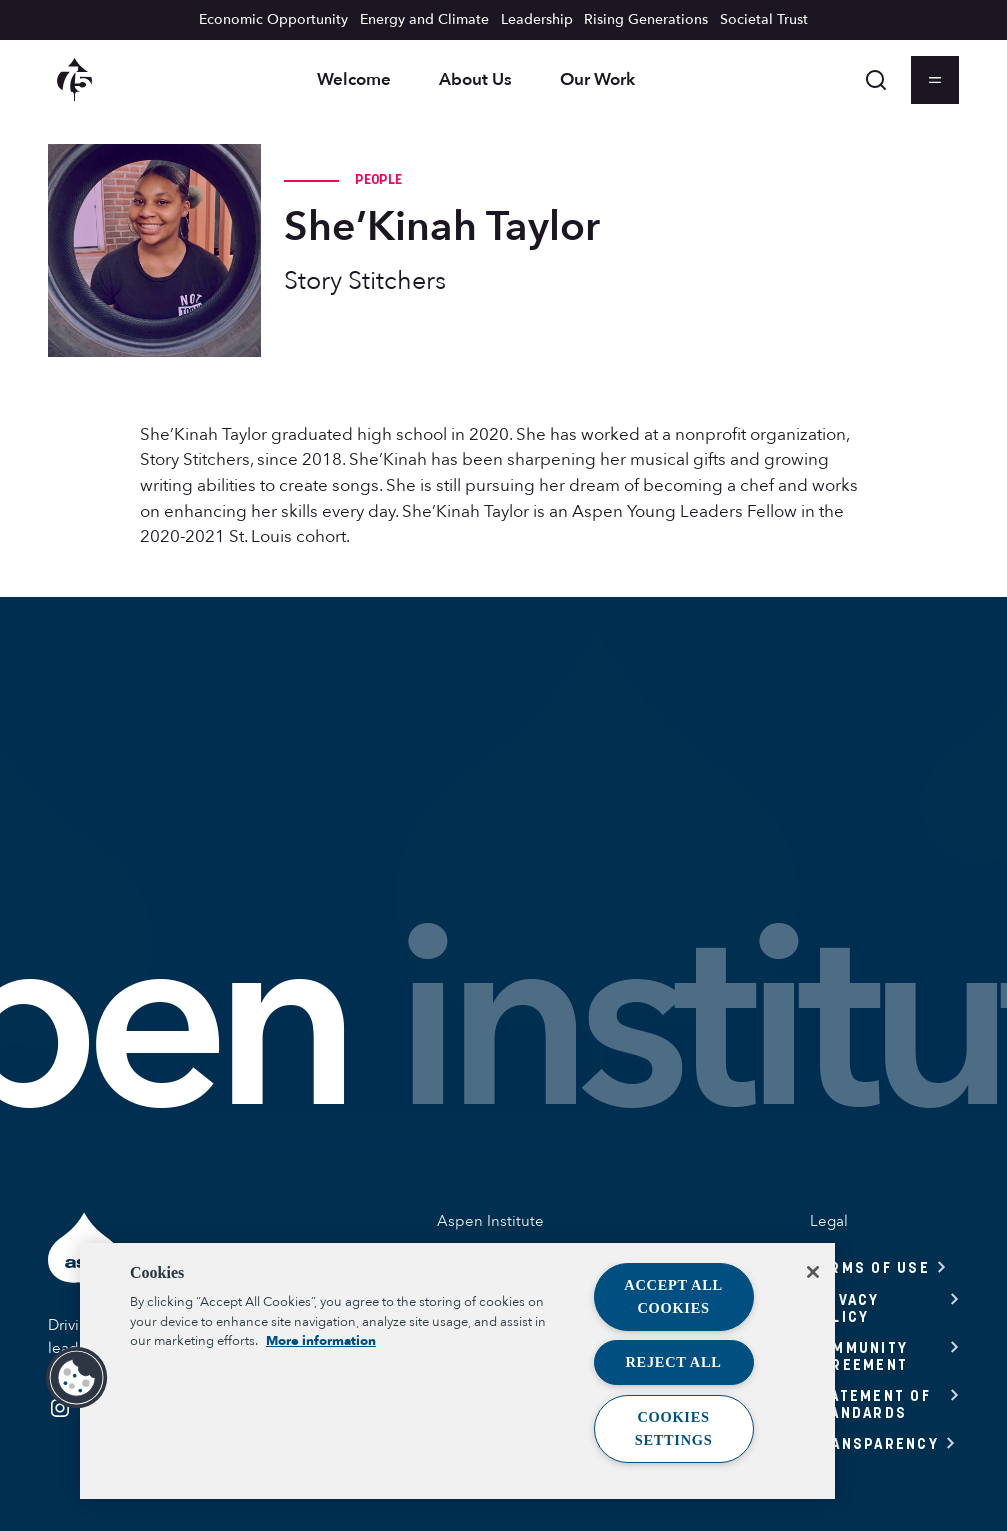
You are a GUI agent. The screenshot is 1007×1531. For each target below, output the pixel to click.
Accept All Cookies (673, 1296)
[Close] (813, 1272)
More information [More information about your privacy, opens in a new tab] (321, 1341)
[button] (77, 1378)
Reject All (674, 1362)
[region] (457, 1371)
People (378, 179)
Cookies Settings (674, 1428)
